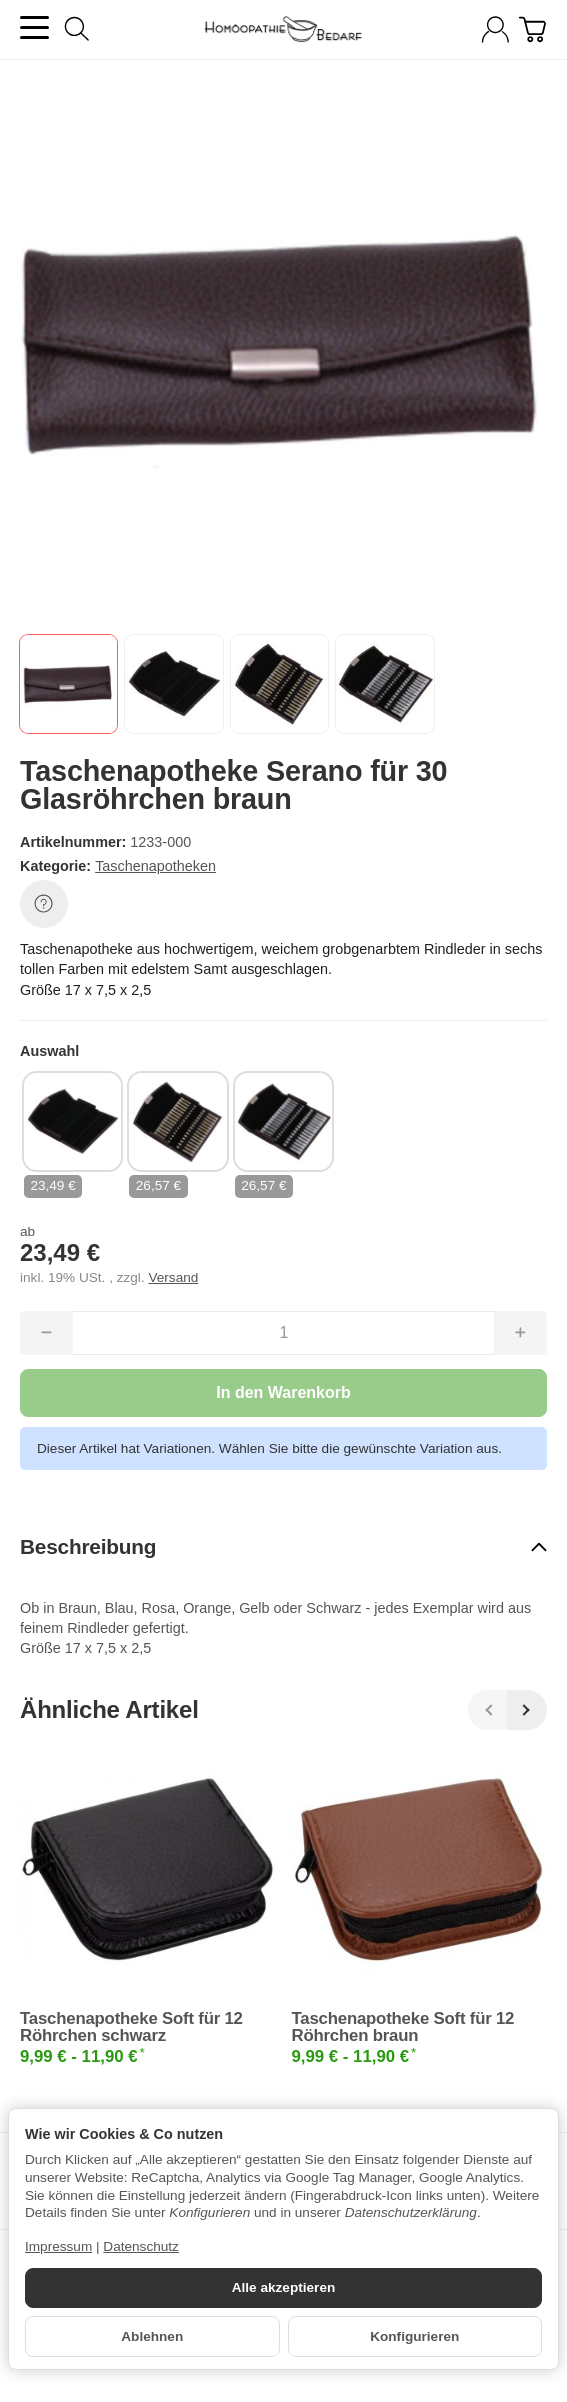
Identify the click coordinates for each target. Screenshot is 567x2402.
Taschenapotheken (155, 866)
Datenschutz (141, 2246)
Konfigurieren (414, 2336)
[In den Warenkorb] (283, 1393)
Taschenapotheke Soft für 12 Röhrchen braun (403, 2028)
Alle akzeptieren (284, 2287)
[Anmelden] (495, 29)
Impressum (58, 2246)
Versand (173, 1277)
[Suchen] (77, 29)
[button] (68, 683)
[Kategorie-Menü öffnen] (34, 27)
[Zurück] (488, 1710)
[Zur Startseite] (283, 30)
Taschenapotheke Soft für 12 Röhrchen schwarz (131, 2028)
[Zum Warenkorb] (532, 29)
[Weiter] (527, 1710)
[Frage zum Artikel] (44, 904)
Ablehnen (152, 2336)
